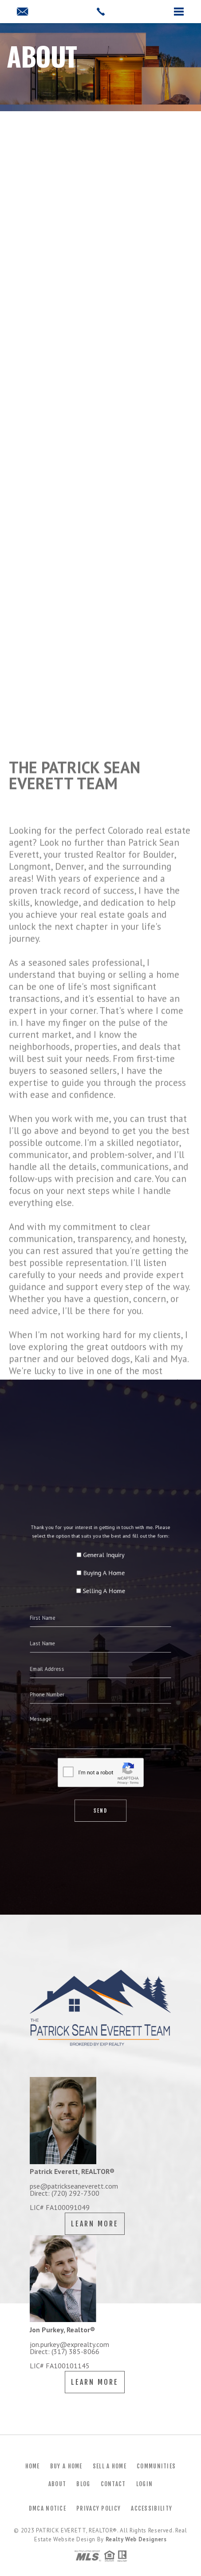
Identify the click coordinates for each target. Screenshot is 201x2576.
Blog (83, 2483)
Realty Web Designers (136, 2539)
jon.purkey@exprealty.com (69, 2344)
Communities (156, 2466)
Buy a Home (66, 2466)
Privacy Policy (98, 2508)
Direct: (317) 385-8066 (64, 2351)
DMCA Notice (47, 2508)
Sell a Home (109, 2466)
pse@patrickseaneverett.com (74, 2186)
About (57, 2483)
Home (32, 2466)
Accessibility (151, 2508)
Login (144, 2483)
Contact (113, 2483)
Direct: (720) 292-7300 (64, 2193)
